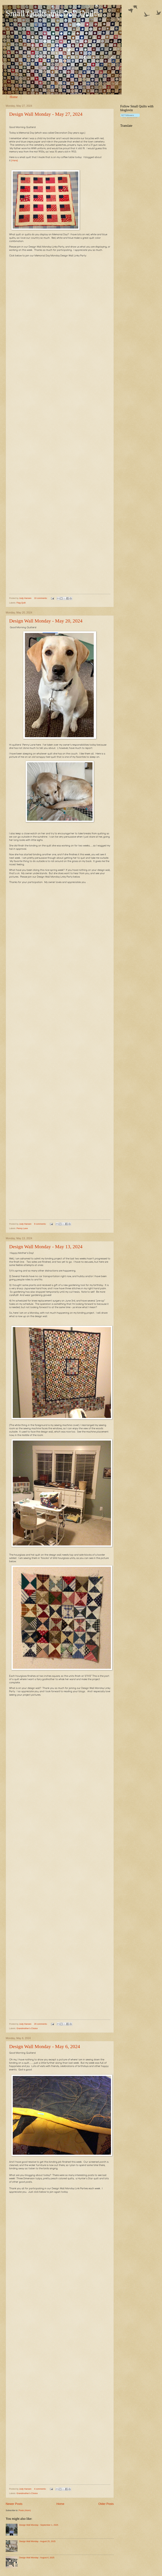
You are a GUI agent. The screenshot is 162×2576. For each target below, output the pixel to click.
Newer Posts (14, 2504)
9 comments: (40, 1224)
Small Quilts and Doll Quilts (52, 13)
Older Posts (106, 2504)
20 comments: (41, 2024)
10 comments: (41, 598)
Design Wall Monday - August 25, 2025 (37, 2541)
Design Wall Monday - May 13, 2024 (45, 1246)
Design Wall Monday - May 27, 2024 (45, 114)
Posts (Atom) (25, 2510)
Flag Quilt (21, 602)
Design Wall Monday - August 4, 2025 (36, 2557)
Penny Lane (22, 1228)
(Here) (14, 160)
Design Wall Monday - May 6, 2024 (44, 2046)
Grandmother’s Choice (27, 2028)
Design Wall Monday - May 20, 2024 (45, 620)
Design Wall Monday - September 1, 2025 (38, 2525)
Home (14, 97)
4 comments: (40, 2489)
